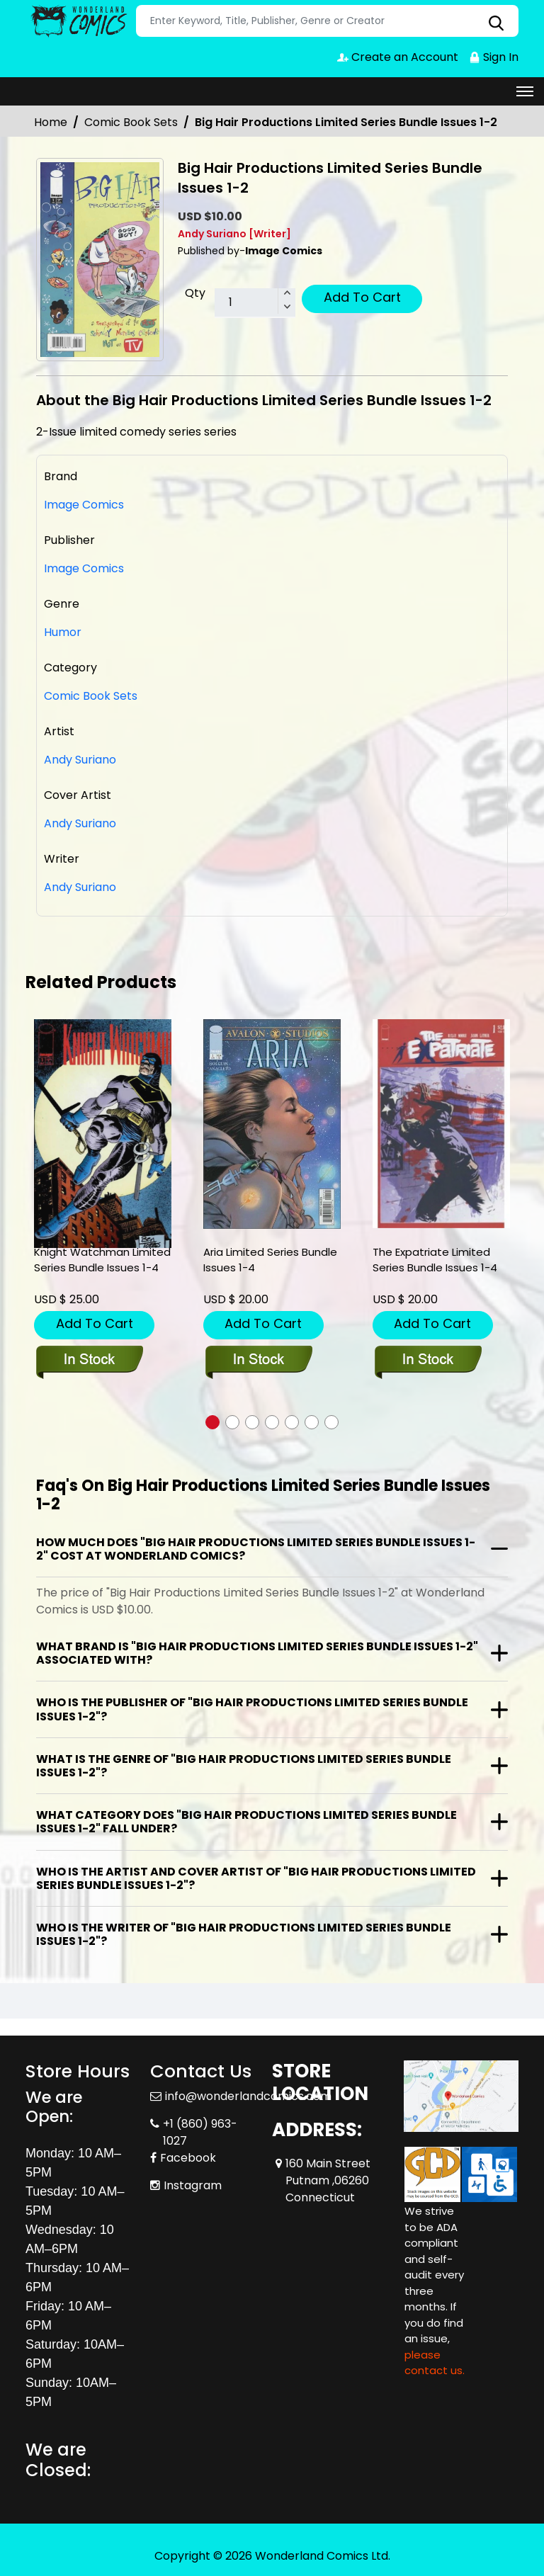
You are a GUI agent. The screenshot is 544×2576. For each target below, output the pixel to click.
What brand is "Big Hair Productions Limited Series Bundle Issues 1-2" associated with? (257, 1653)
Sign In (493, 57)
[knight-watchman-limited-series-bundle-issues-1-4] (102, 1133)
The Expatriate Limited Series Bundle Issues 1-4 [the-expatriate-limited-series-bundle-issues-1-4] (435, 1259)
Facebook (188, 2158)
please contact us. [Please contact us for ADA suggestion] (434, 2362)
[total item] (255, 303)
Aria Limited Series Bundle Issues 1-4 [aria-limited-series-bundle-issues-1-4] (270, 1259)
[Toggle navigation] (524, 91)
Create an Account (397, 57)
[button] (212, 1422)
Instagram (193, 2185)
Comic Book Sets (131, 122)
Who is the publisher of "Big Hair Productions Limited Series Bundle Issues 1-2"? (252, 1709)
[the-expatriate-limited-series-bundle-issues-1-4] (441, 1123)
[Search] (327, 21)
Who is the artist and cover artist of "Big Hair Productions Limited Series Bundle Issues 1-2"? (256, 1878)
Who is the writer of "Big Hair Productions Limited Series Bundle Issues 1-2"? (243, 1934)
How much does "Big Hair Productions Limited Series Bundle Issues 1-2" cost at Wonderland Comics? (255, 1549)
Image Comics (84, 568)
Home (50, 122)
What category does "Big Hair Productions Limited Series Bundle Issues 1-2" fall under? (246, 1822)
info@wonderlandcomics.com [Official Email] (248, 2096)
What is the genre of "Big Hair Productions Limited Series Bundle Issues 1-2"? (243, 1766)
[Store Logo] (79, 21)
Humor (62, 632)
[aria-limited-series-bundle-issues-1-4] (272, 1124)
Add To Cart (362, 297)
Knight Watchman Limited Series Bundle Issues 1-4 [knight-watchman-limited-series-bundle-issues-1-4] (102, 1259)
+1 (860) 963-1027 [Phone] (200, 2132)
